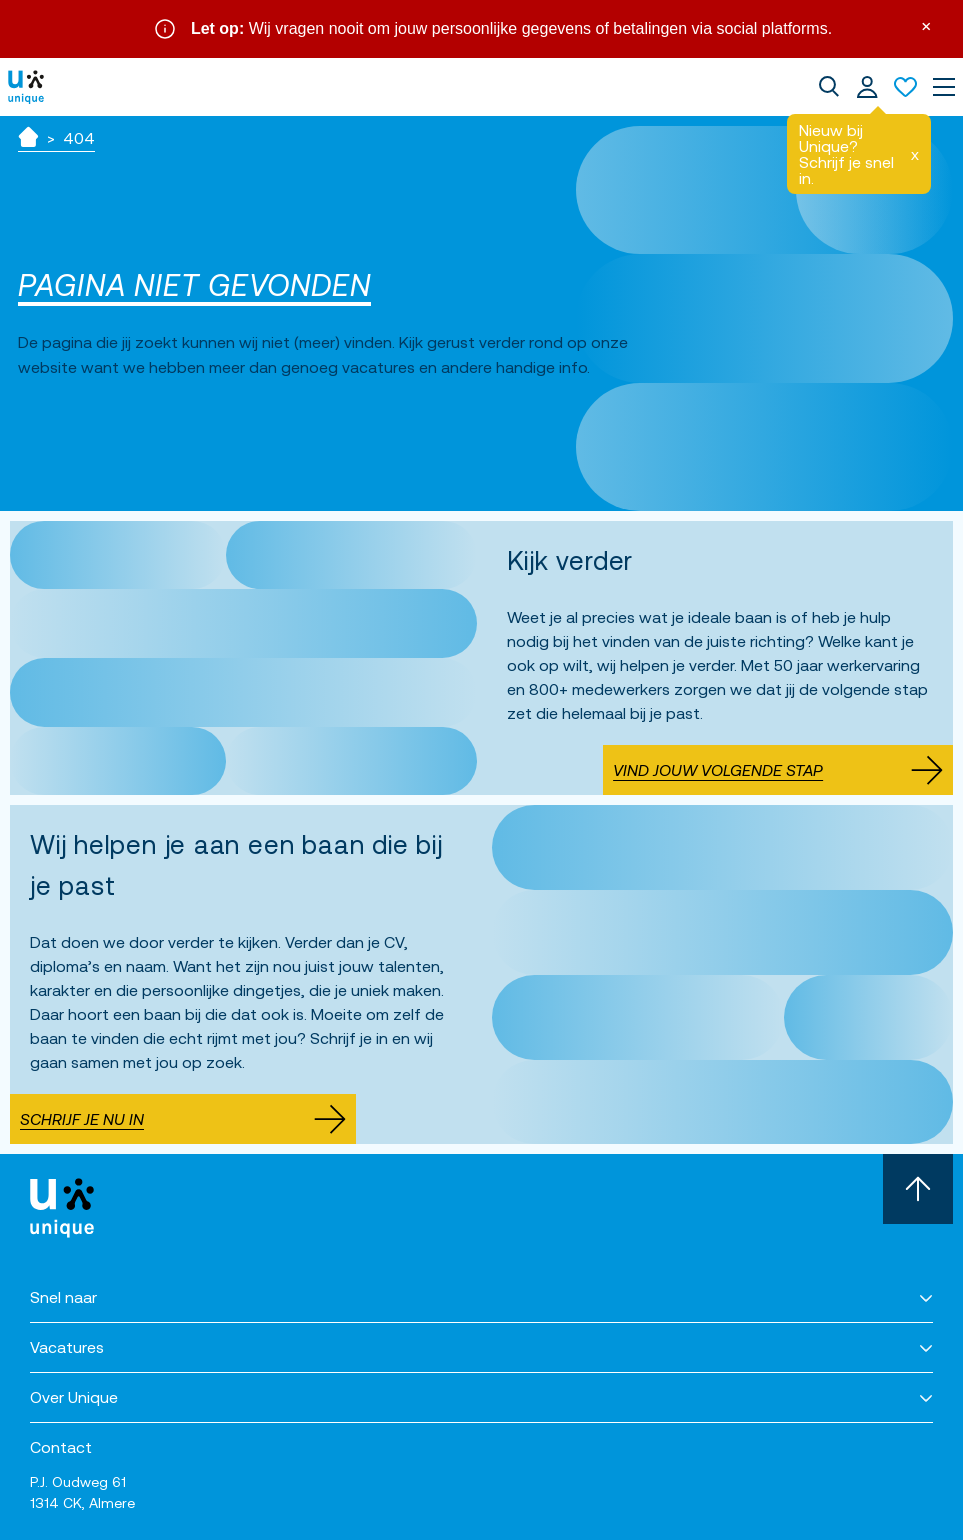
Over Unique (74, 1397)
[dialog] (829, 87)
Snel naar (63, 1297)
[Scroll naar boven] (918, 1189)
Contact (61, 1447)
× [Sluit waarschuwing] (926, 24)
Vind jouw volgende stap (778, 770)
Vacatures (67, 1347)
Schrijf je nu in (183, 1119)
